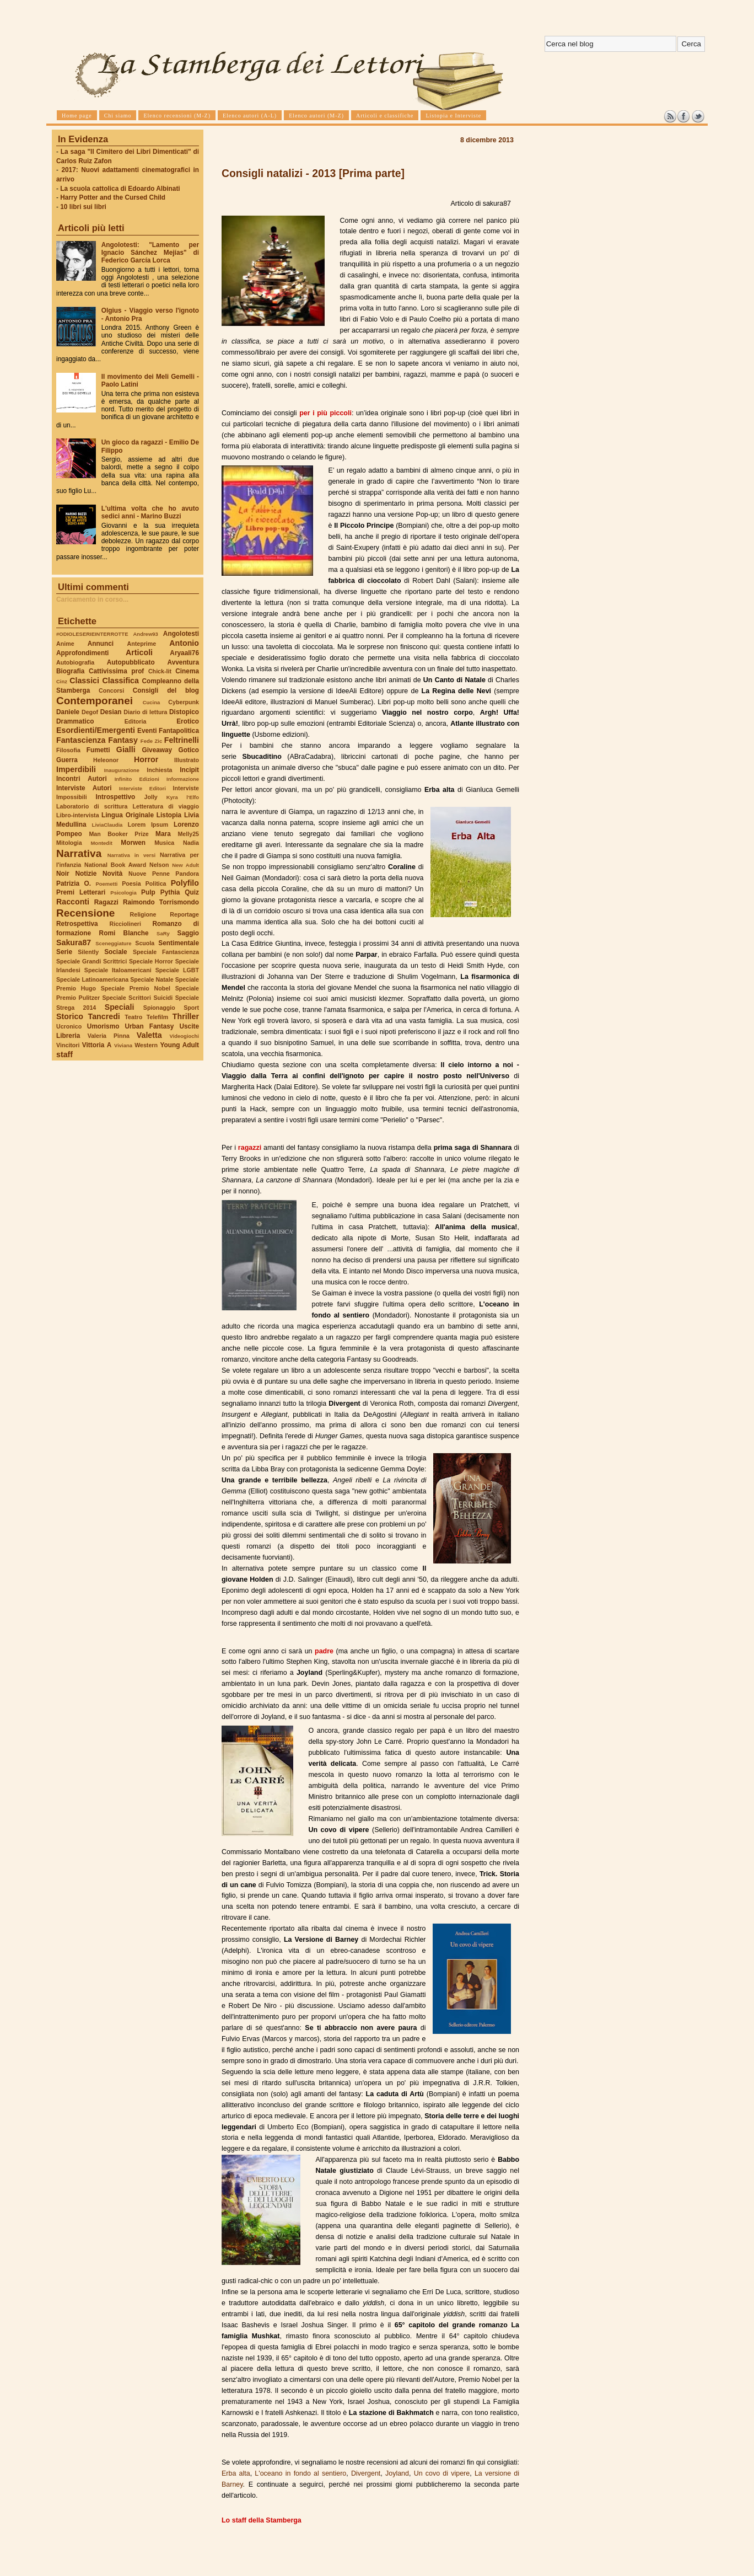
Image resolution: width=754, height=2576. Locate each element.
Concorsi (111, 690)
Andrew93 (145, 634)
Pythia (170, 892)
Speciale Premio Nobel (135, 988)
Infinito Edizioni (137, 779)
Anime (65, 643)
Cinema (187, 671)
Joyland (397, 2473)
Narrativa (78, 853)
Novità (112, 873)
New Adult (185, 865)
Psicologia (123, 893)
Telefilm (157, 1017)
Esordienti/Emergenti (95, 730)
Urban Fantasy (149, 1026)
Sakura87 (73, 942)
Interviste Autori (84, 788)
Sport (191, 1007)
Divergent (365, 2473)
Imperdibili (76, 769)
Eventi (147, 731)
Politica (156, 883)
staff (64, 1054)
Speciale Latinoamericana (92, 979)
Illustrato (186, 760)
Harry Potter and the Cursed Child (112, 197)
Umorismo (103, 1026)
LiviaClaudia (107, 825)
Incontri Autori (81, 779)
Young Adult (179, 1045)
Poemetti (106, 884)
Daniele (67, 712)
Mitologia (69, 842)
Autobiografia (75, 662)
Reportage (184, 914)
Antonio (184, 643)
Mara (163, 834)
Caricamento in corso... (92, 599)
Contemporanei (94, 700)
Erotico (187, 721)
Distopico (184, 712)
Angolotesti (181, 634)
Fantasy (123, 740)
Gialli (126, 749)
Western (146, 1045)
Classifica (121, 680)
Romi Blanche (124, 933)
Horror (146, 759)
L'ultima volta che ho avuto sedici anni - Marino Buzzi (150, 512)
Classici (84, 680)
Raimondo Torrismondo (161, 902)
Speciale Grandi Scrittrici (91, 961)
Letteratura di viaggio (165, 806)
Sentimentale (178, 943)
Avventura (183, 662)
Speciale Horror (151, 961)
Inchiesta (159, 770)
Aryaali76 (184, 653)
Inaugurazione (121, 770)
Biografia (70, 671)
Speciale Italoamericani (118, 970)
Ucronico (69, 1026)
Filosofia (68, 750)
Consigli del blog (166, 690)
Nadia (191, 842)
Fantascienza (80, 740)
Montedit (101, 843)
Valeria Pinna (109, 1035)
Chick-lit (159, 671)
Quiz (192, 892)
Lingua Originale (127, 815)
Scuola (144, 943)
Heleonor (106, 760)
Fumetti (98, 750)
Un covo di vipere (442, 2473)
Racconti (72, 901)
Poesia (131, 883)
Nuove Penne (149, 873)
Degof (90, 712)
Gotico (188, 750)
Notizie (85, 873)
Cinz (61, 681)
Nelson (159, 864)
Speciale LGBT (177, 970)
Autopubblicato (131, 662)
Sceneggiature (113, 943)
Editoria (136, 721)
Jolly (150, 797)
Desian (111, 712)
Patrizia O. (73, 883)
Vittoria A (96, 1045)
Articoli (139, 652)
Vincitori (67, 1045)
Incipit (189, 770)
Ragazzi (106, 902)
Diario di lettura (145, 712)
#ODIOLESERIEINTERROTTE (92, 634)
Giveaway (157, 750)
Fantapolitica (179, 731)
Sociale (115, 952)
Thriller (186, 1016)
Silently (88, 952)
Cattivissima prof (116, 671)
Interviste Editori (142, 788)
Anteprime (142, 643)
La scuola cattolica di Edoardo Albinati (120, 188)
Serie (64, 952)
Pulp (148, 892)
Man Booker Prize (118, 834)
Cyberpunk (183, 702)
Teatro (133, 1017)
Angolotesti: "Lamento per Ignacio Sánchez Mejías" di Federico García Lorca (150, 252)
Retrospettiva (77, 924)
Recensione (85, 913)
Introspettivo (116, 797)
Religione (143, 914)
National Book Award (115, 864)
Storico (69, 1016)
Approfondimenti (82, 653)
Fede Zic (151, 741)
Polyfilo (185, 883)
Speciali (119, 1007)
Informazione (182, 779)
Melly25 (188, 834)
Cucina (151, 702)
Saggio (188, 933)
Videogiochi (185, 1036)
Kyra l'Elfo (182, 797)
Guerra (67, 760)
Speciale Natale (151, 979)
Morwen (133, 843)
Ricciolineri (125, 923)
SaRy (163, 933)
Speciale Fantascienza (166, 952)
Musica (164, 842)
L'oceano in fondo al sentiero (300, 2473)
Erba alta (236, 2473)
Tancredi (104, 1016)
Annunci (101, 643)
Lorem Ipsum (148, 824)
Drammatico (75, 721)
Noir (62, 873)
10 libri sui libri (83, 207)
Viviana (123, 1045)
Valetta (149, 1035)
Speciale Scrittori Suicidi (137, 997)
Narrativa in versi (131, 855)
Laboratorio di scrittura (91, 806)
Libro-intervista (77, 815)
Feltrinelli (181, 740)
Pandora (187, 873)
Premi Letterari (80, 892)
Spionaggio (159, 1007)
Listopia (169, 815)
